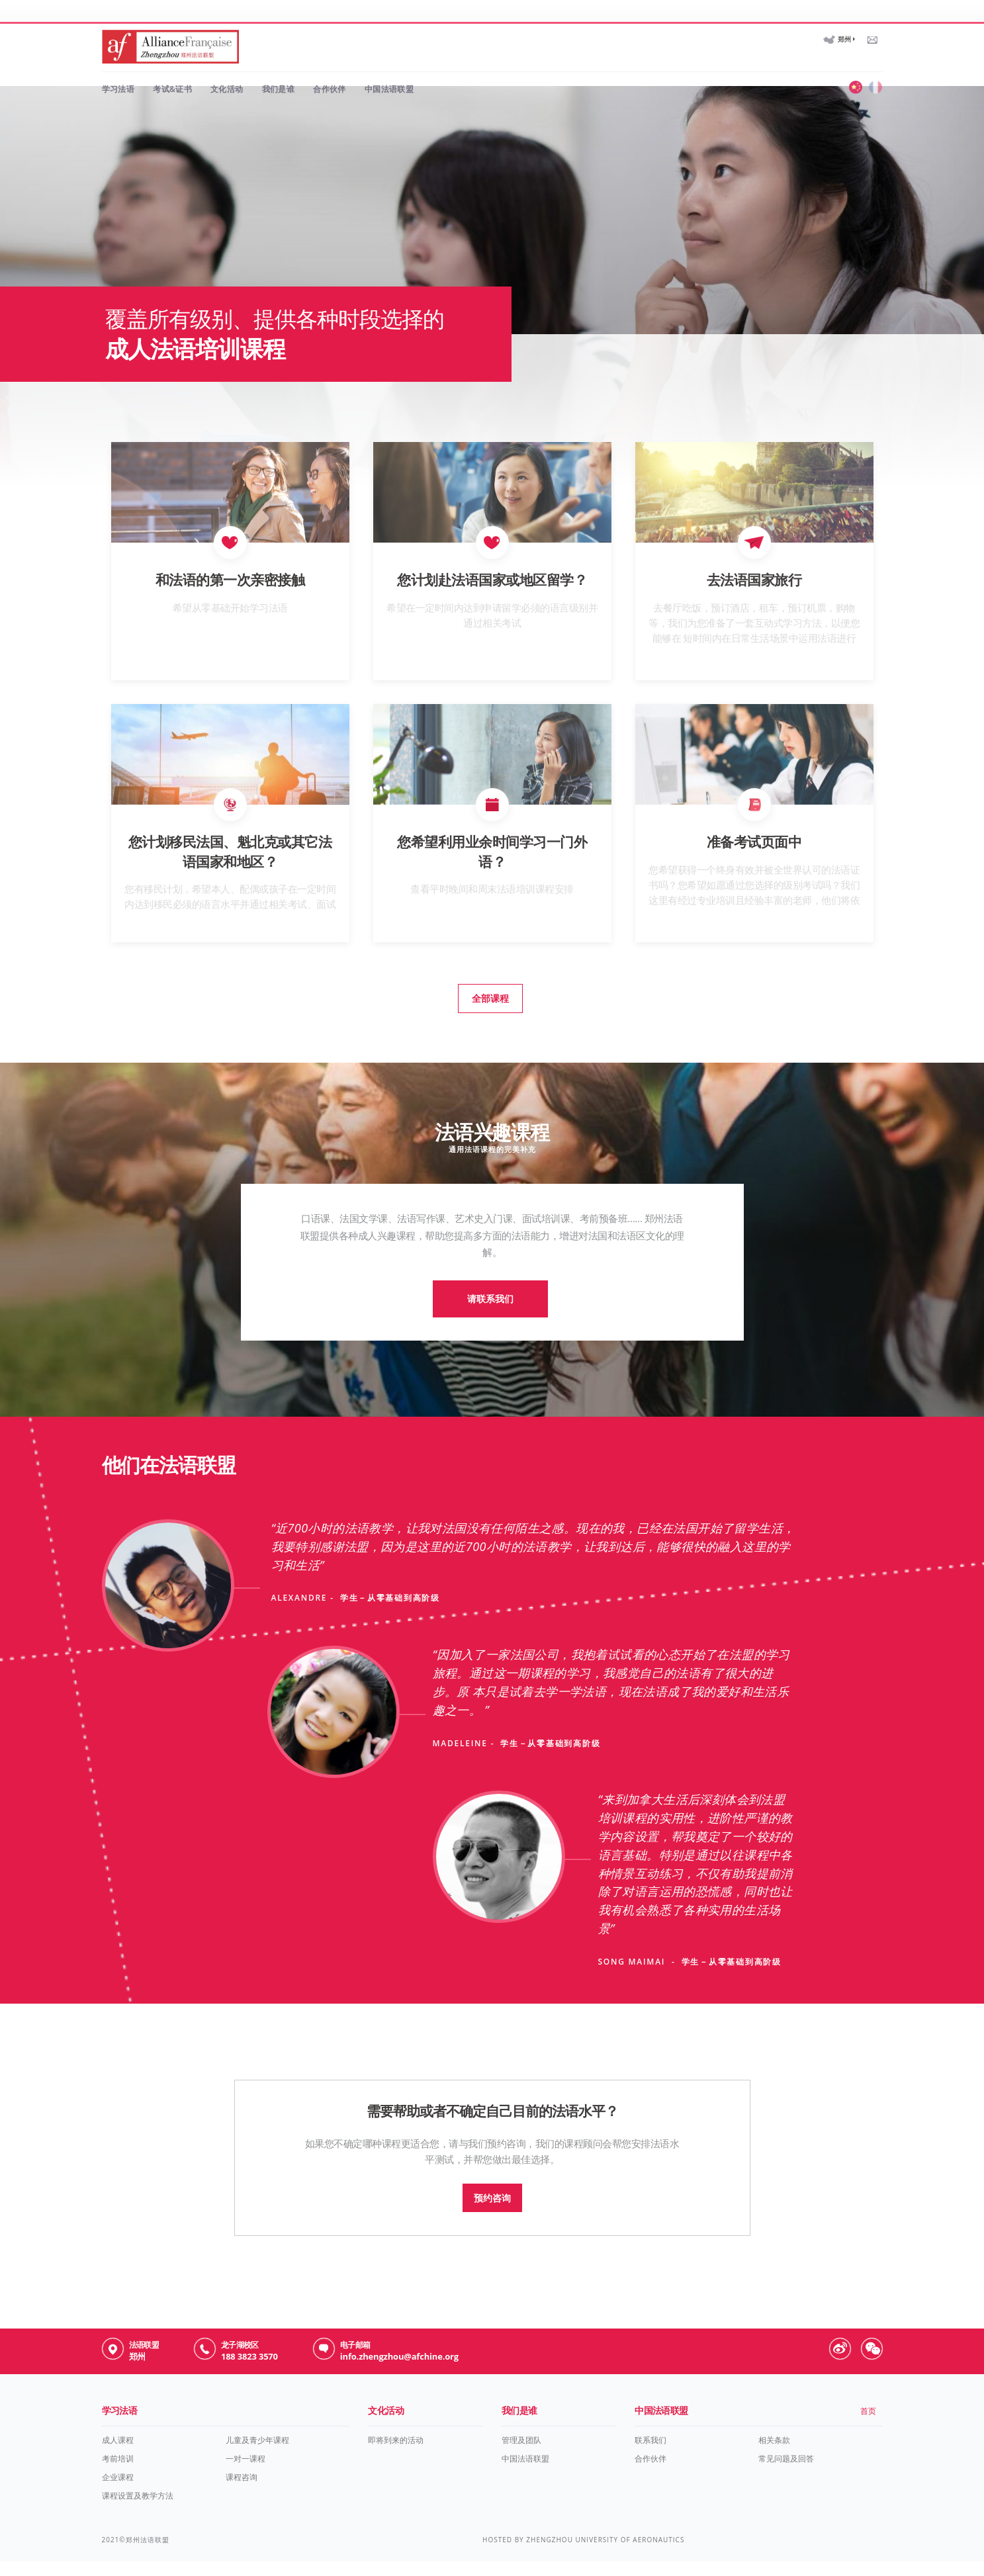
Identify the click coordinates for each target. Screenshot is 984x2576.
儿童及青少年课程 (257, 2461)
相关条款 (774, 2461)
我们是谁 (278, 71)
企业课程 (118, 2498)
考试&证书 (172, 71)
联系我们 (650, 2461)
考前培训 (118, 2479)
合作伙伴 (329, 71)
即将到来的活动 (396, 2461)
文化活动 (227, 71)
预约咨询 (492, 2213)
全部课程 (485, 1013)
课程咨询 (241, 2498)
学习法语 (118, 71)
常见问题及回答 (786, 2479)
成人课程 (118, 2461)
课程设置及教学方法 (137, 2516)
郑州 (844, 21)
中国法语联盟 (389, 71)
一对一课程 (245, 2479)
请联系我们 (486, 1324)
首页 (868, 2432)
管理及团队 (521, 2461)
